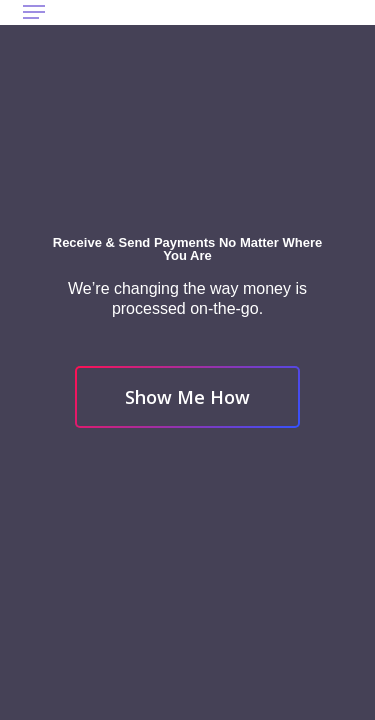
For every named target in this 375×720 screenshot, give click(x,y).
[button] (34, 12)
